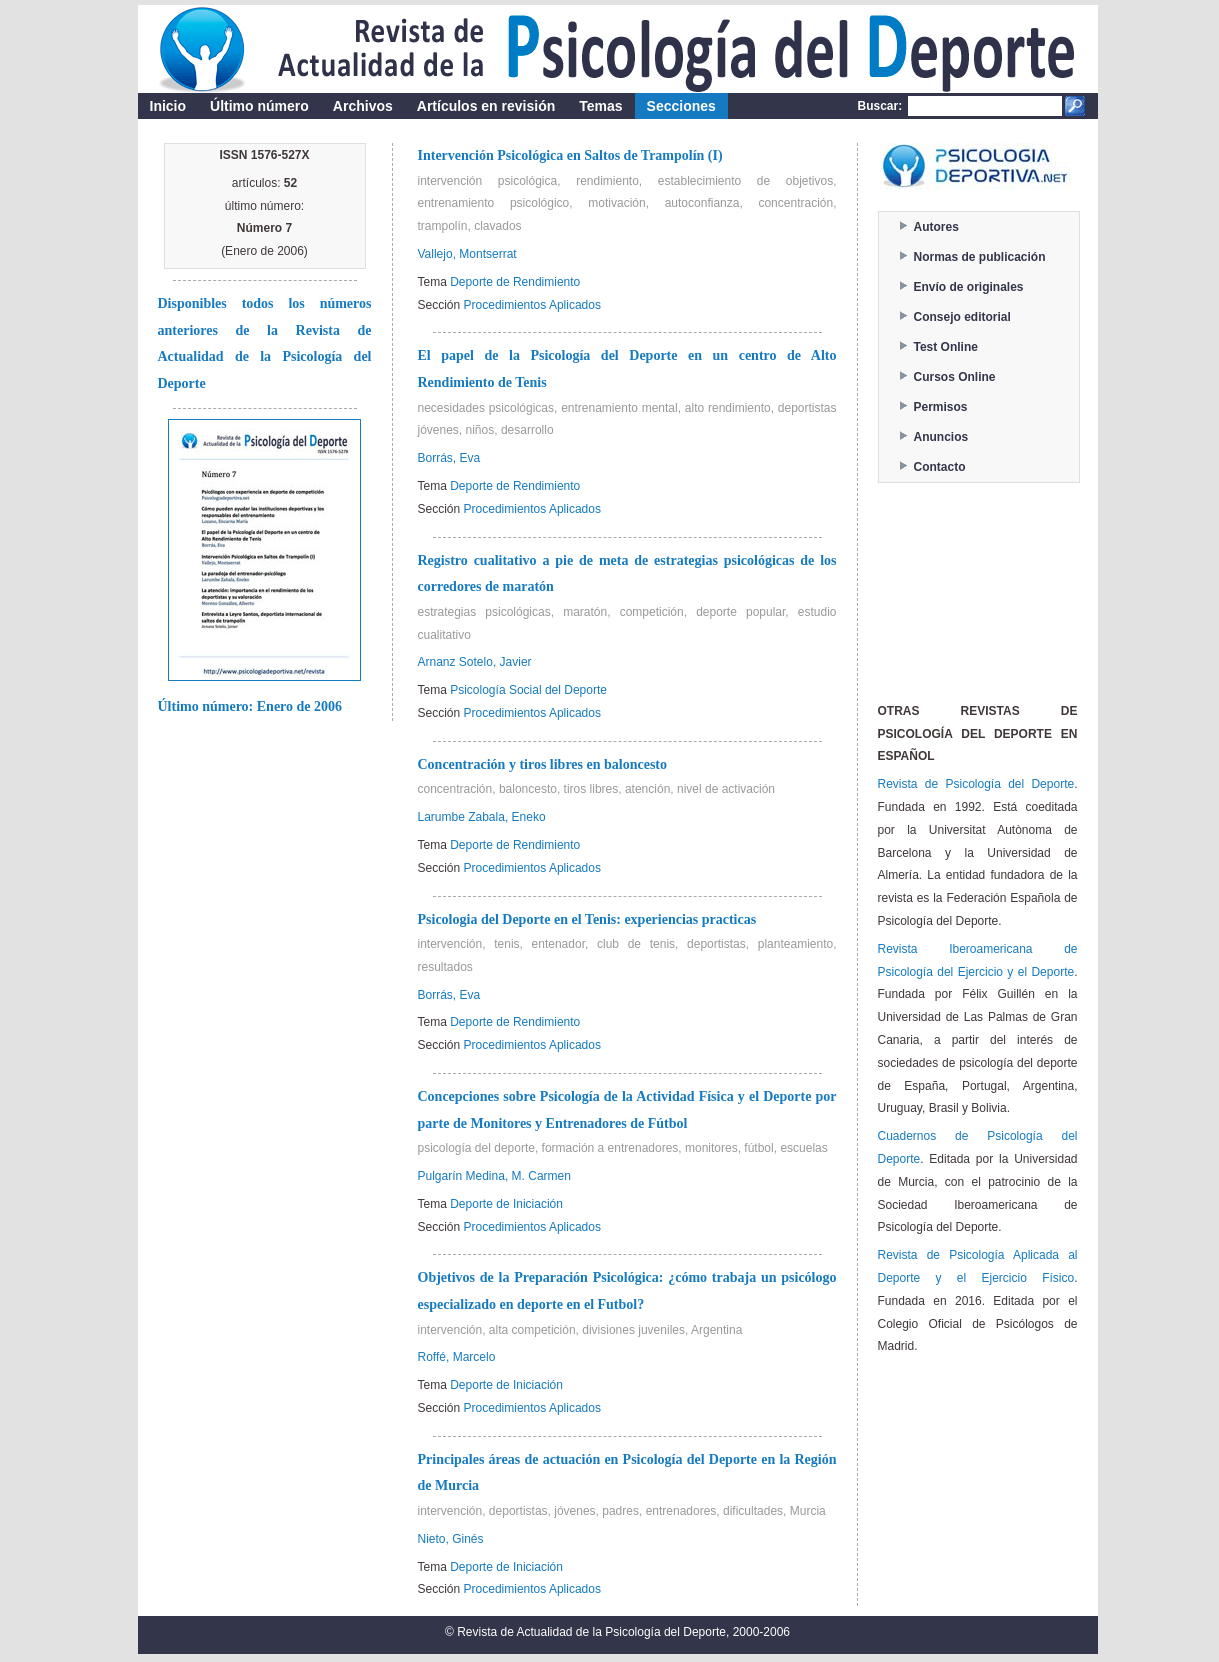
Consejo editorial (962, 317)
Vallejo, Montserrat (467, 254)
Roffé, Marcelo (457, 1357)
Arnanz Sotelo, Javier (475, 662)
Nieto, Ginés (451, 1539)
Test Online (946, 347)
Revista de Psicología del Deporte (976, 784)
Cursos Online (955, 377)
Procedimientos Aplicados (532, 305)
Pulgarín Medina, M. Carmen (494, 1176)
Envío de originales (969, 287)
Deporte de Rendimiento (515, 282)
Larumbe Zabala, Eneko (482, 817)
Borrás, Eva (449, 458)
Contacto (940, 467)
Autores (936, 227)
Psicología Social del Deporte (528, 690)
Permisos (941, 407)
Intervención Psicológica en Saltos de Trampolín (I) (570, 155)
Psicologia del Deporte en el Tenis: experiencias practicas (587, 919)
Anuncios (941, 437)
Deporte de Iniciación (506, 1204)
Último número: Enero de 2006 (250, 706)
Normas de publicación (980, 257)
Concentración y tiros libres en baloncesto (543, 764)
